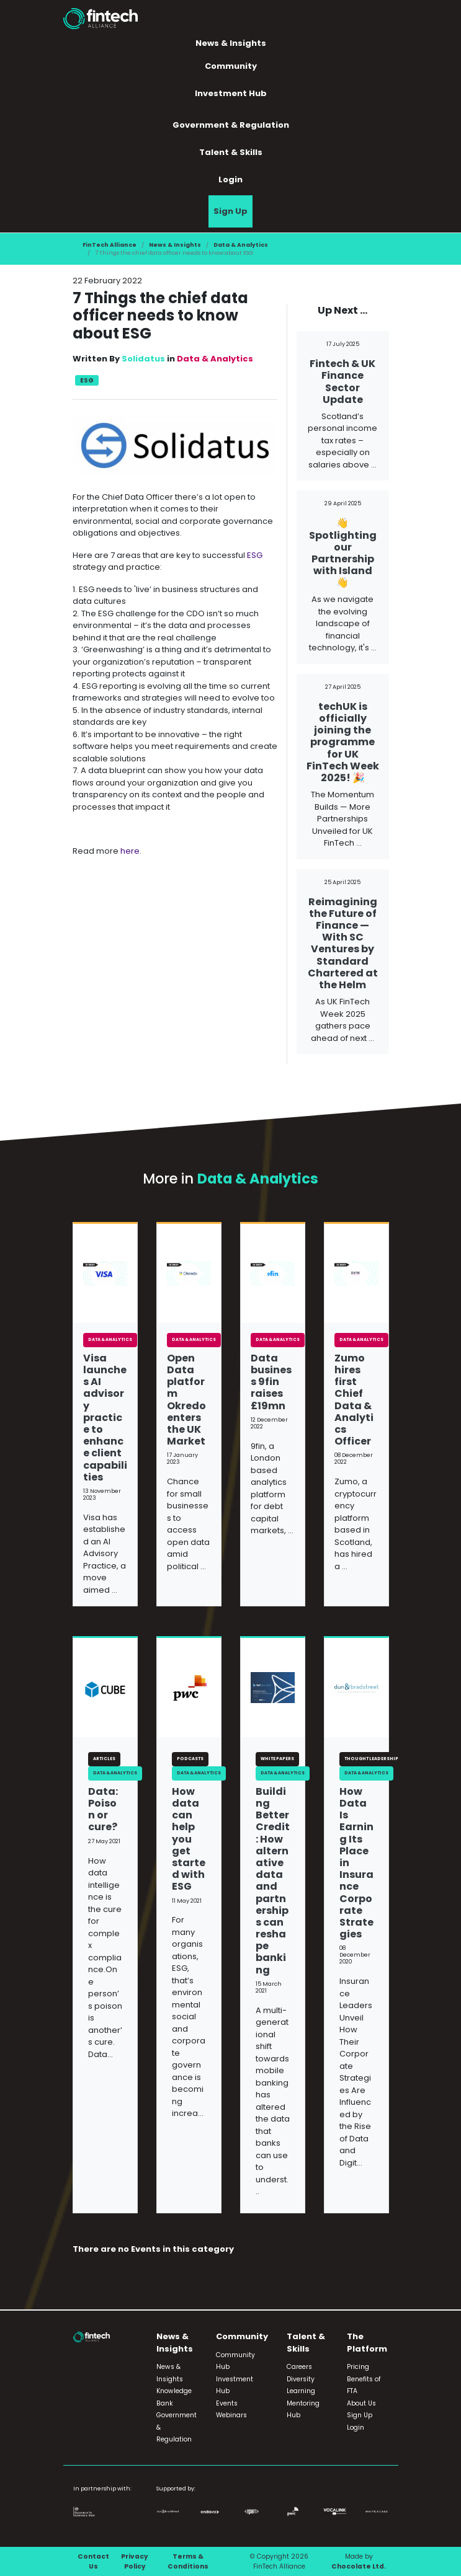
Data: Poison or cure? (103, 1809)
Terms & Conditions (188, 2561)
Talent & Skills (230, 152)
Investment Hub (231, 93)
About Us (361, 2403)
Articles (104, 1758)
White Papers (277, 1758)
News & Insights (230, 43)
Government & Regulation (230, 125)
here (130, 851)
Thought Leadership (371, 1758)
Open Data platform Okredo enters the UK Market (186, 1399)
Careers (299, 2366)
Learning (301, 2391)
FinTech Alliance (110, 245)
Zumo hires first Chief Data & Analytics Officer (354, 1399)
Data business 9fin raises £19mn (271, 1382)
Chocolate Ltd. (358, 2566)
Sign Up (230, 211)
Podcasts (190, 1758)
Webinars (231, 2415)
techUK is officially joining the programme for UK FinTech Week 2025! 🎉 (343, 742)
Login (230, 179)
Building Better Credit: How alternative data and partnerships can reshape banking (273, 1880)
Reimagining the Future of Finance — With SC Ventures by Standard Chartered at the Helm (343, 943)
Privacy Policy (134, 2561)
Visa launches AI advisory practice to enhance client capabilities (105, 1417)
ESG (87, 380)
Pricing (358, 2366)
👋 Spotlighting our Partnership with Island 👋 (343, 553)
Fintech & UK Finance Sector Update (342, 381)
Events (227, 2403)
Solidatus (143, 359)
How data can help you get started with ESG (188, 1839)
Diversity (301, 2379)
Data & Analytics (240, 245)
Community (231, 66)
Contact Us (93, 2561)
